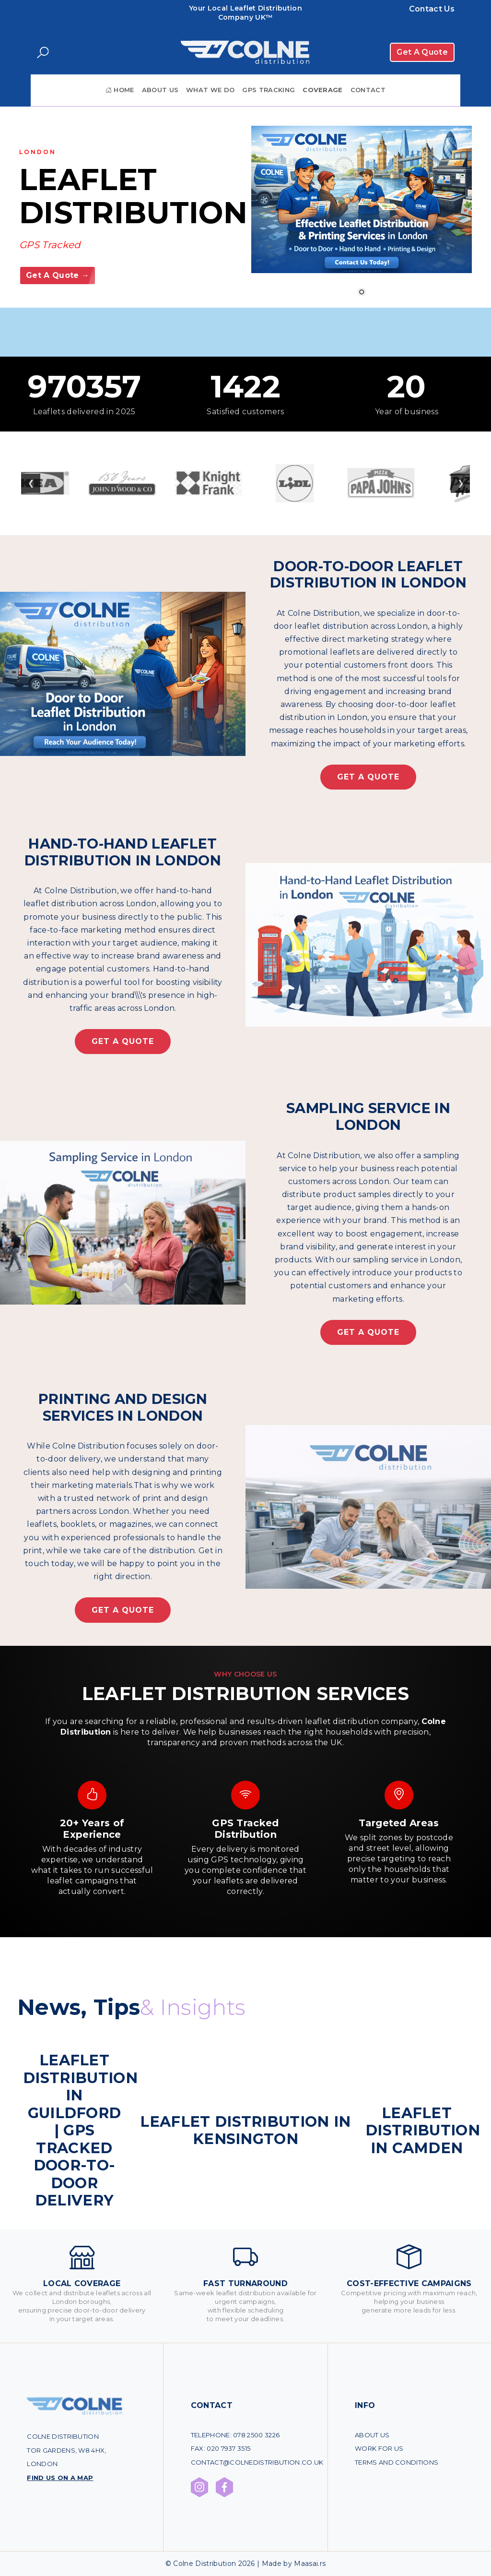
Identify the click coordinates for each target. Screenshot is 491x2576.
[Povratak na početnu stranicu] (245, 52)
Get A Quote (422, 52)
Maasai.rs (310, 2563)
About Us (160, 90)
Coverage (323, 90)
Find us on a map (60, 2477)
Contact (368, 90)
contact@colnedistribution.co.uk (257, 2462)
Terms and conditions (396, 2462)
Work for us (379, 2448)
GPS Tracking (268, 90)
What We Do (210, 90)
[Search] (42, 52)
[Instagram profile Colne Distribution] (199, 2487)
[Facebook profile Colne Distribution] (224, 2487)
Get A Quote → (57, 275)
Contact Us (432, 8)
